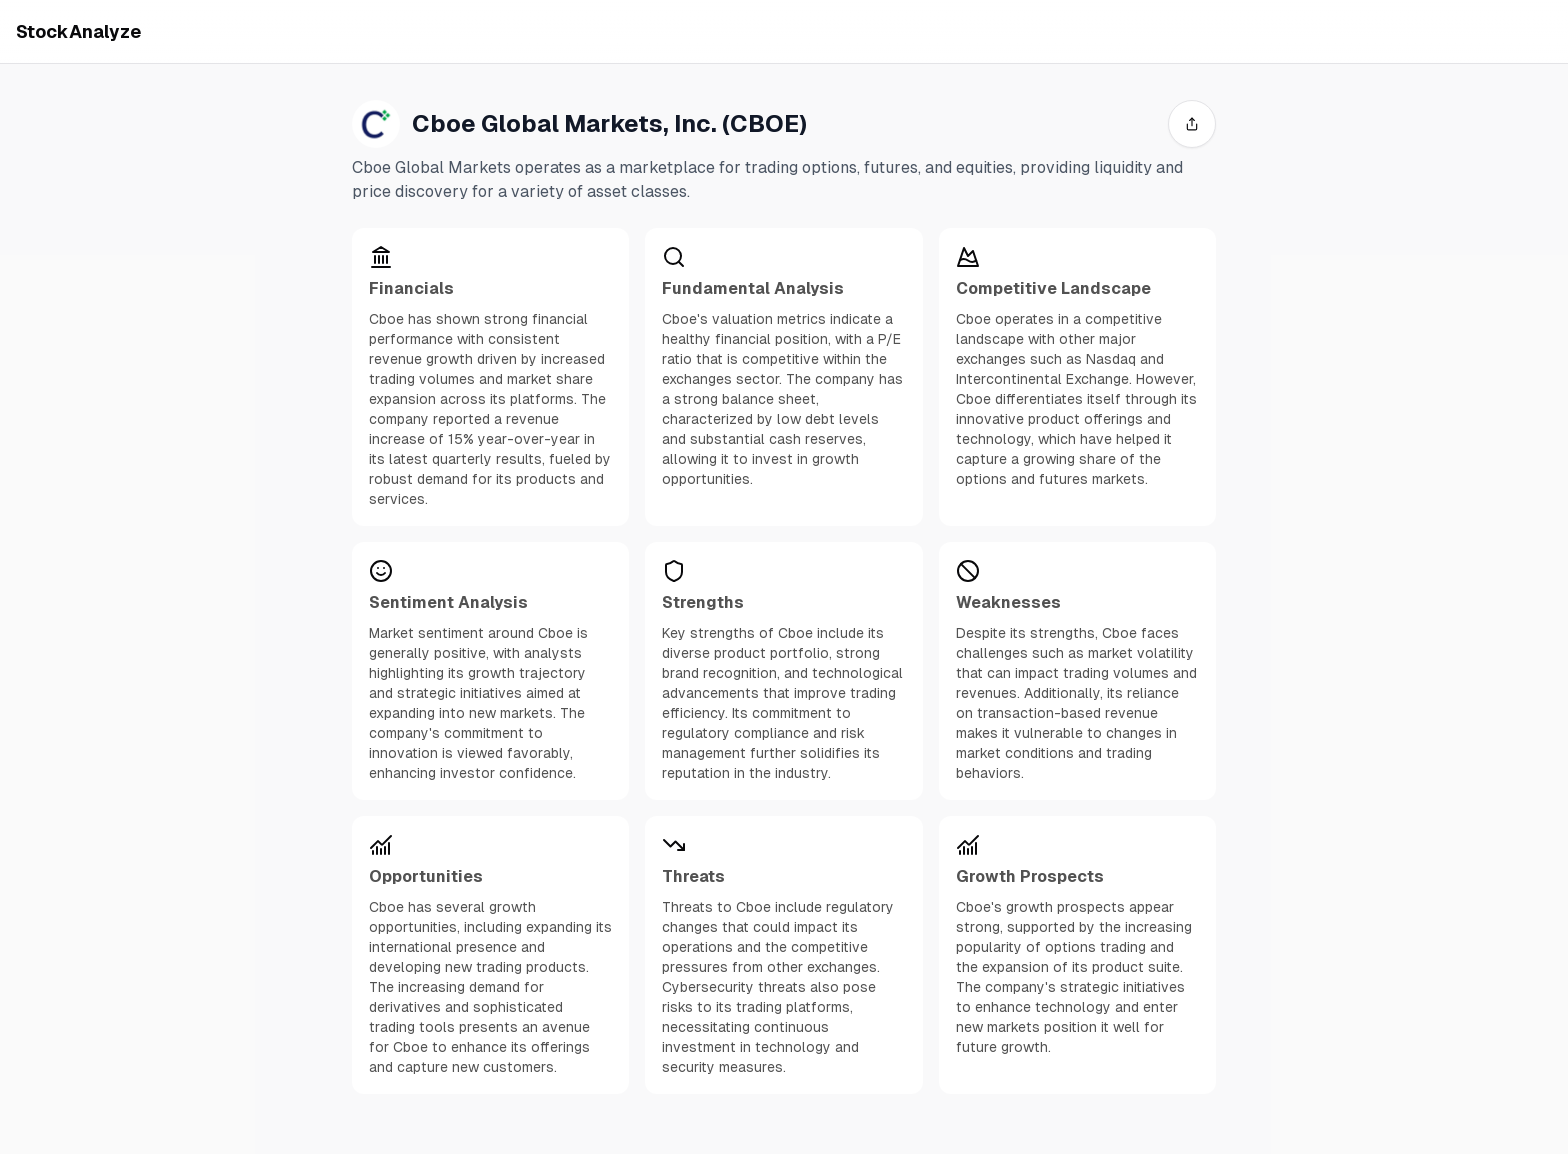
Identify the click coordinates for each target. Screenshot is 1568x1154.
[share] (1192, 124)
